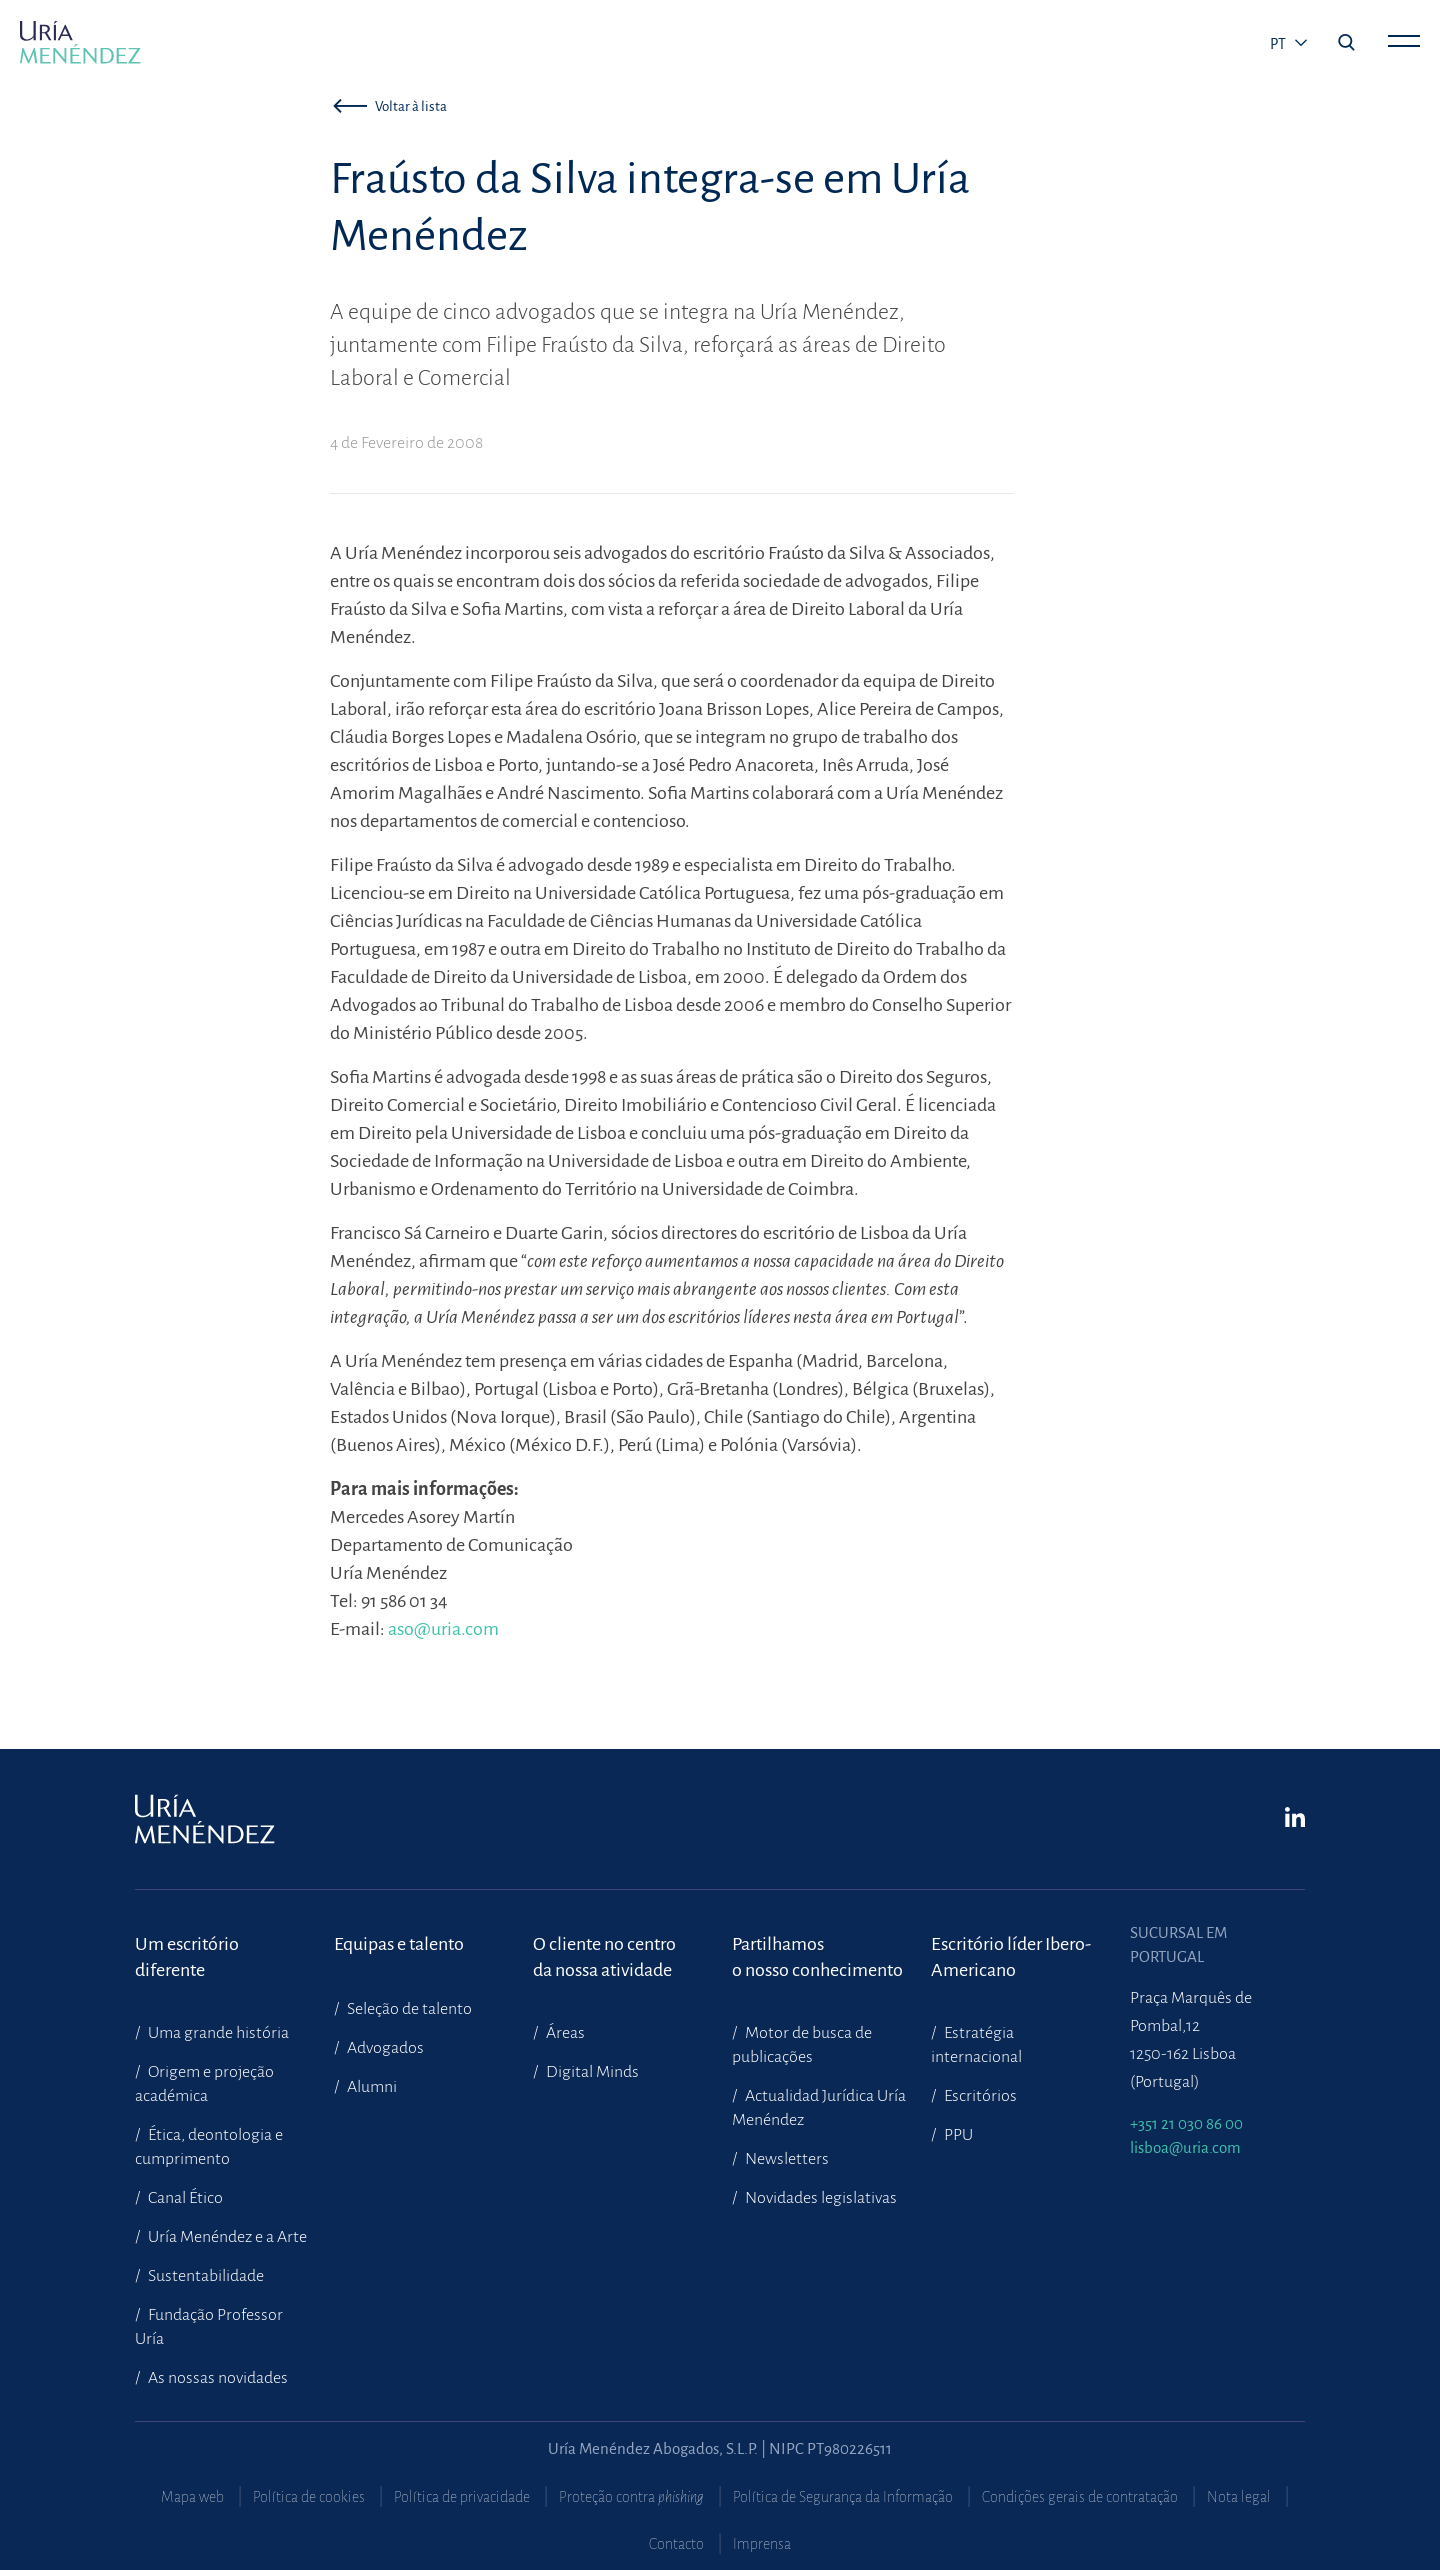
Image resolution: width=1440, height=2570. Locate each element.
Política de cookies (309, 2497)
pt (1279, 44)
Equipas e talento (399, 1944)
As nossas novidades (216, 2378)
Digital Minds (591, 2072)
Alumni (370, 2087)
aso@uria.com (443, 1629)
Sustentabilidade (204, 2276)
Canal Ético (184, 2198)
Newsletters (785, 2159)
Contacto (676, 2544)
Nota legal (1239, 2497)
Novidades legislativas (819, 2198)
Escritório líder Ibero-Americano (1011, 1957)
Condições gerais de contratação (1080, 2497)
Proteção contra (631, 2497)
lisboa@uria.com (1185, 2147)
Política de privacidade (462, 2497)
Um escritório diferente (187, 1957)
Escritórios (979, 2096)
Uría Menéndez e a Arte (226, 2237)
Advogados (384, 2048)
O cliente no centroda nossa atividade (604, 1957)
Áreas (564, 2033)
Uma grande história (217, 2033)
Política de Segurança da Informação (843, 2497)
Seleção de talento (408, 2009)
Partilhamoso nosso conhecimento (817, 1957)
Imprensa (762, 2544)
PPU (957, 2135)
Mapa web (192, 2497)
